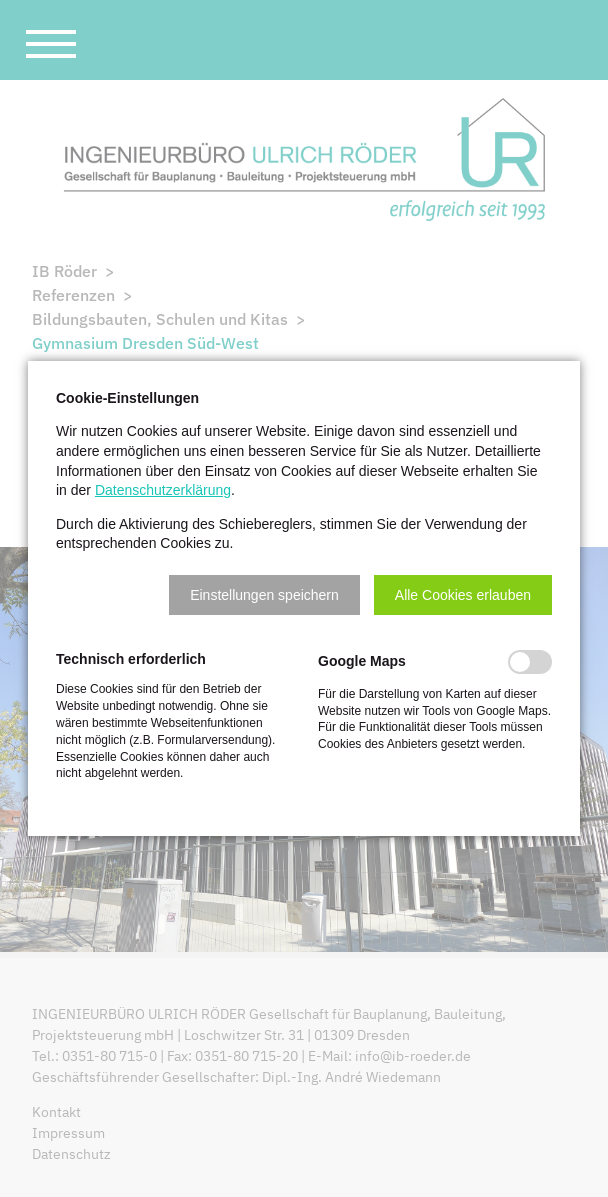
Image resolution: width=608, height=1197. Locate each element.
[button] (264, 595)
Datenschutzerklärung (163, 490)
